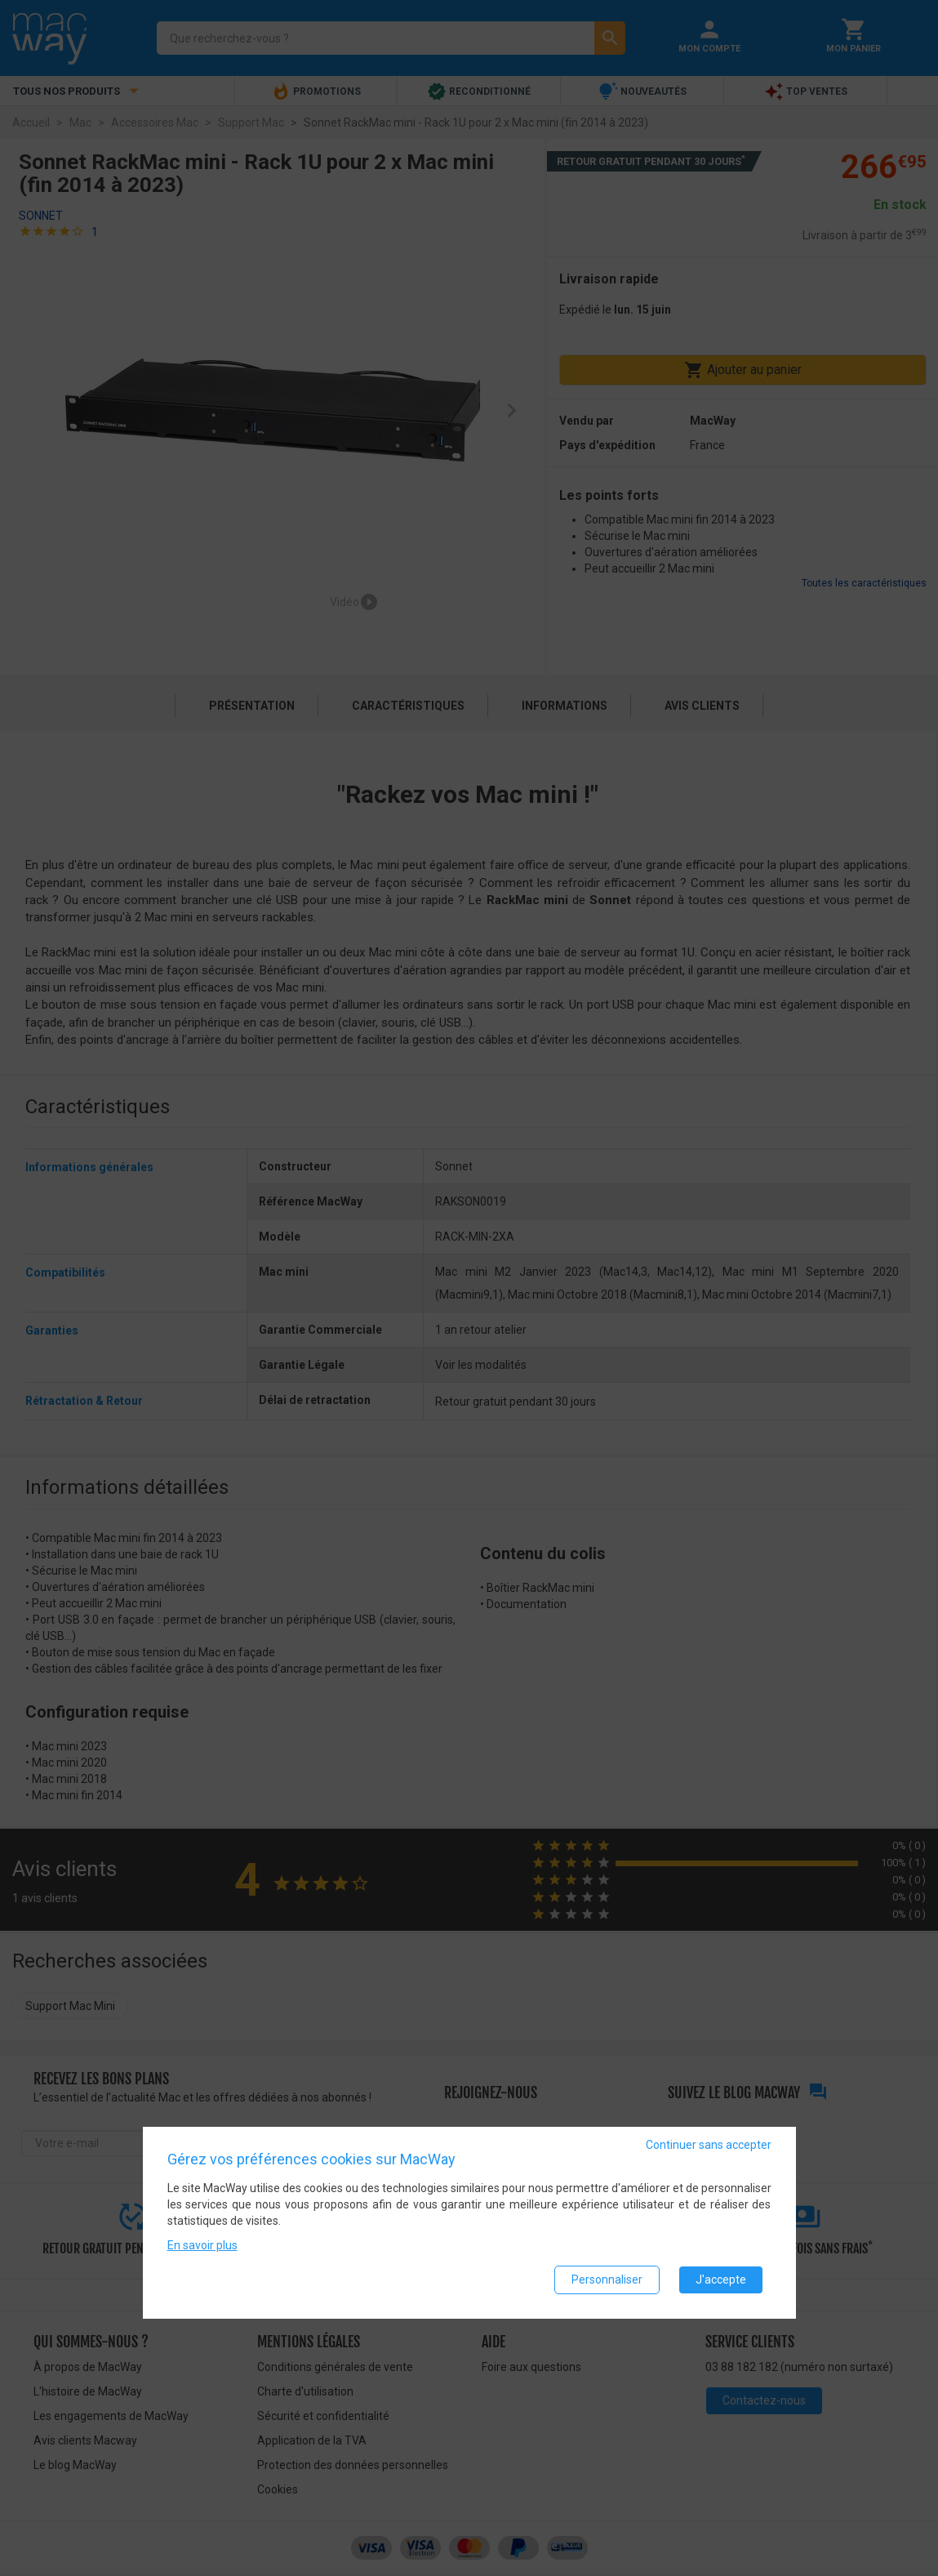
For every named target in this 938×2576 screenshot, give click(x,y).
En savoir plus (202, 2245)
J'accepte (721, 2279)
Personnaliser (606, 2279)
